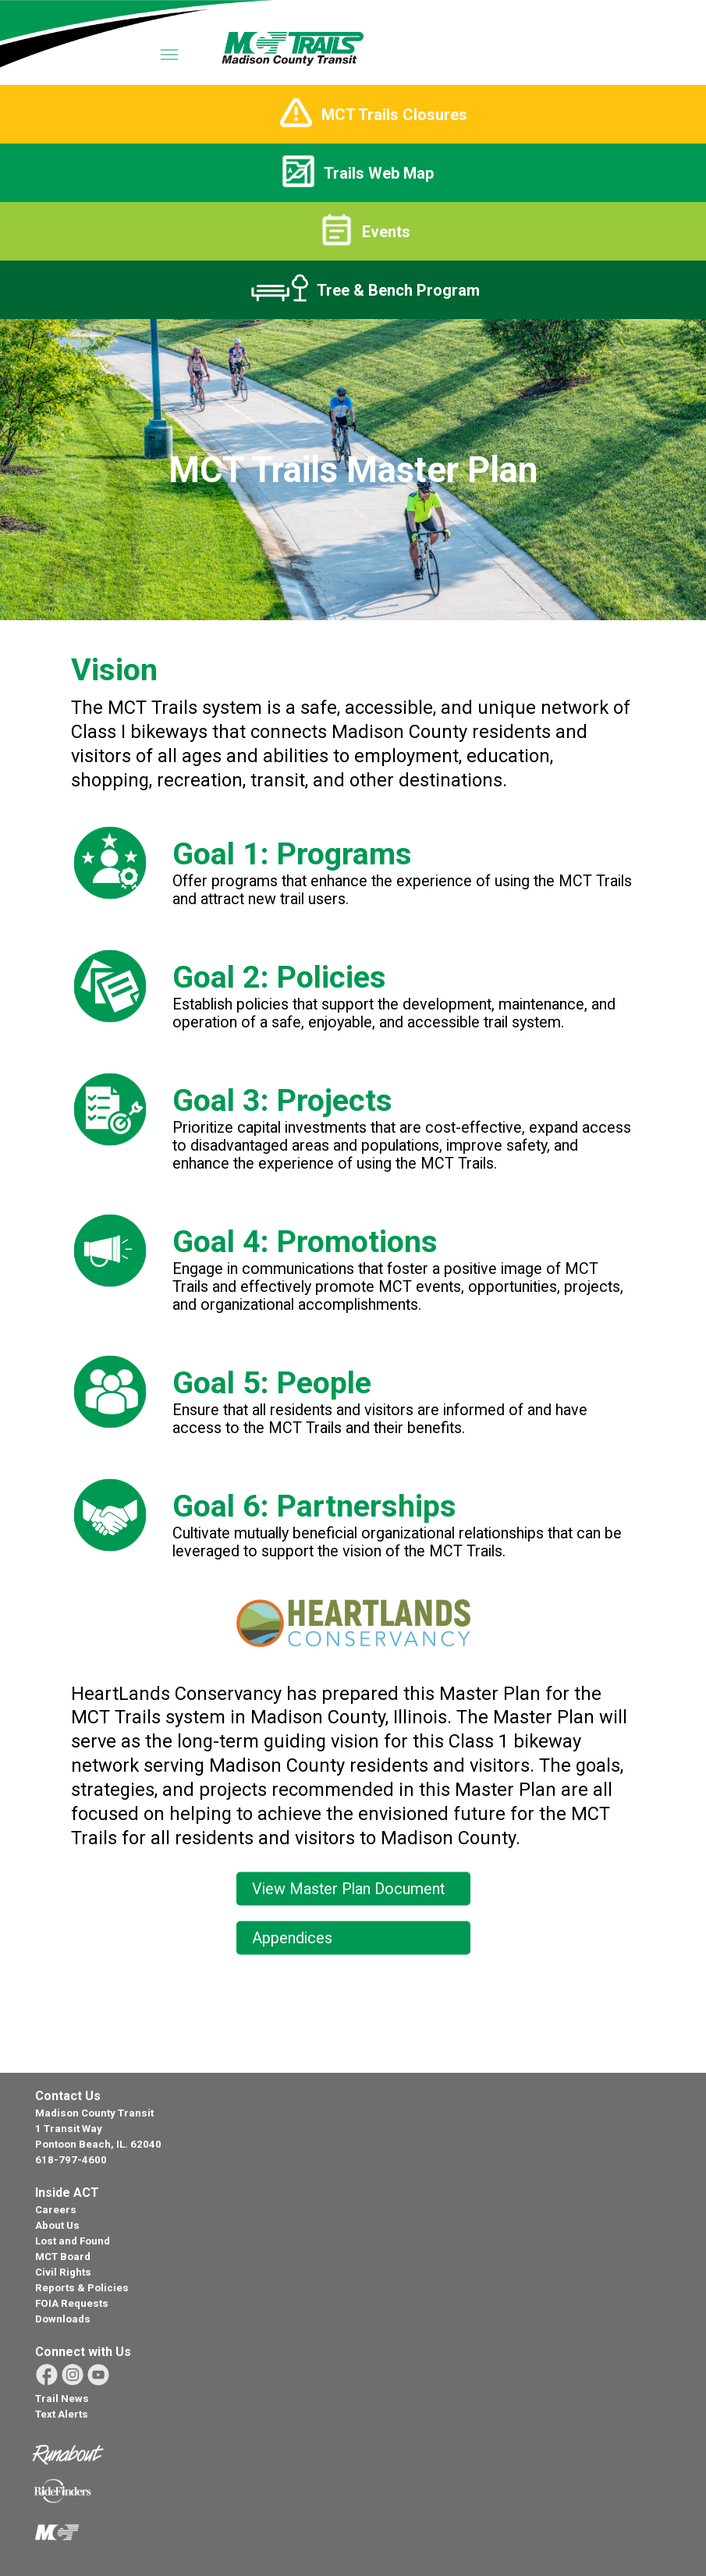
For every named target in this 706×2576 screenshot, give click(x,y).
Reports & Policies (82, 2288)
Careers (55, 2210)
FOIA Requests (71, 2303)
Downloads (62, 2319)
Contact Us (68, 2095)
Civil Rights (63, 2272)
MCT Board (62, 2256)
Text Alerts (61, 2414)
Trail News (62, 2398)
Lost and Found (72, 2241)
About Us (57, 2225)
